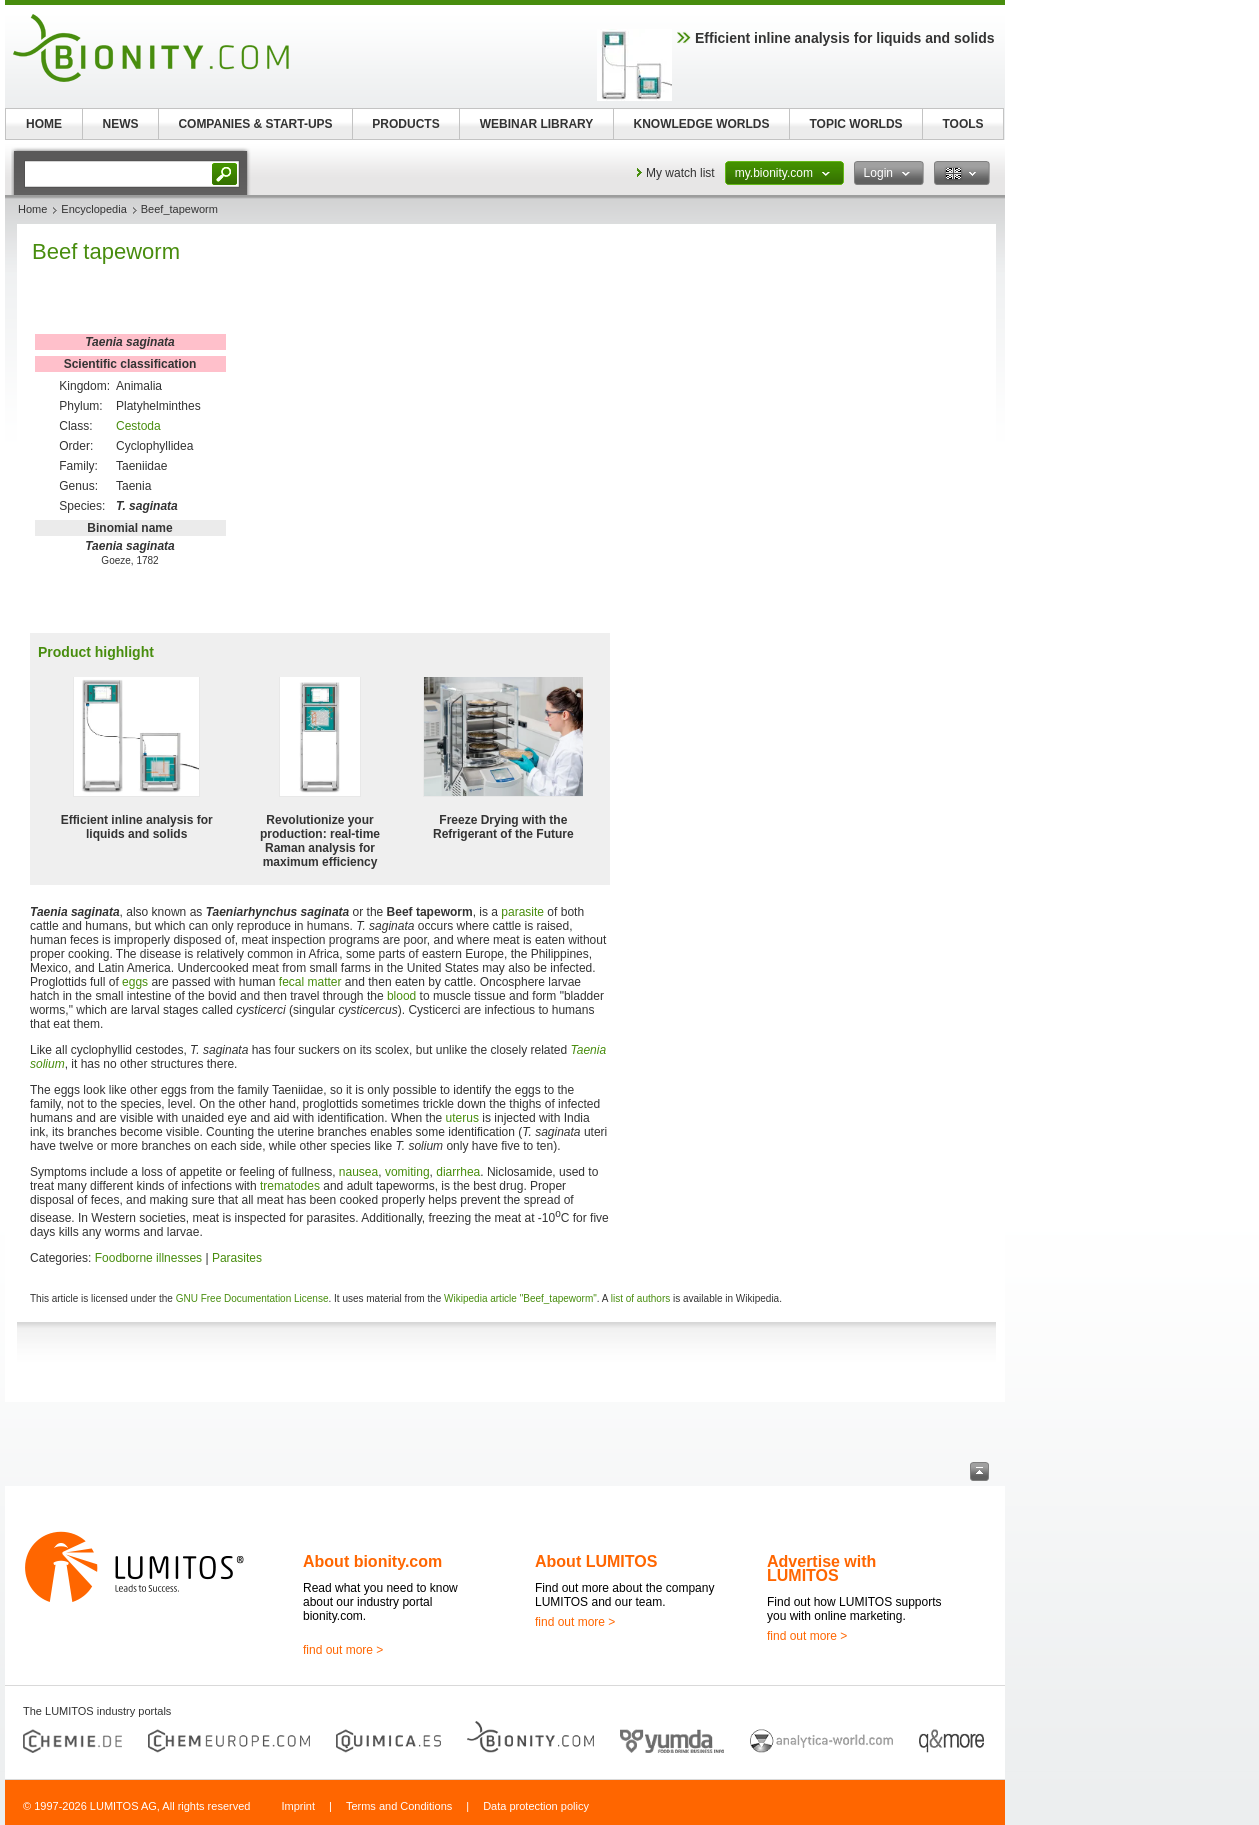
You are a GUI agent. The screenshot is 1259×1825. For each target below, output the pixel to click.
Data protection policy (536, 1806)
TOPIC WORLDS (855, 124)
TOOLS (962, 124)
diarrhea (458, 1172)
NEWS (121, 124)
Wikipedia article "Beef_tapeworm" (520, 1298)
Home (32, 209)
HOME (44, 124)
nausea (358, 1172)
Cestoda (138, 426)
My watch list (680, 173)
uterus (462, 1118)
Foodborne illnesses (148, 1258)
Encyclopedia (93, 209)
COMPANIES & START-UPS (255, 124)
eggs (135, 982)
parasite (522, 912)
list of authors (640, 1298)
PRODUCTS (405, 124)
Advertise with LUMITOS (821, 1568)
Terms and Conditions (399, 1806)
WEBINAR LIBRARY (537, 124)
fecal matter (310, 982)
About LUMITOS (596, 1561)
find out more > (343, 1650)
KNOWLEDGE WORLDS (702, 124)
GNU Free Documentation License (252, 1298)
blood (401, 996)
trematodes (290, 1186)
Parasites (237, 1258)
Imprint (298, 1806)
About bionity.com (372, 1561)
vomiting (407, 1172)
